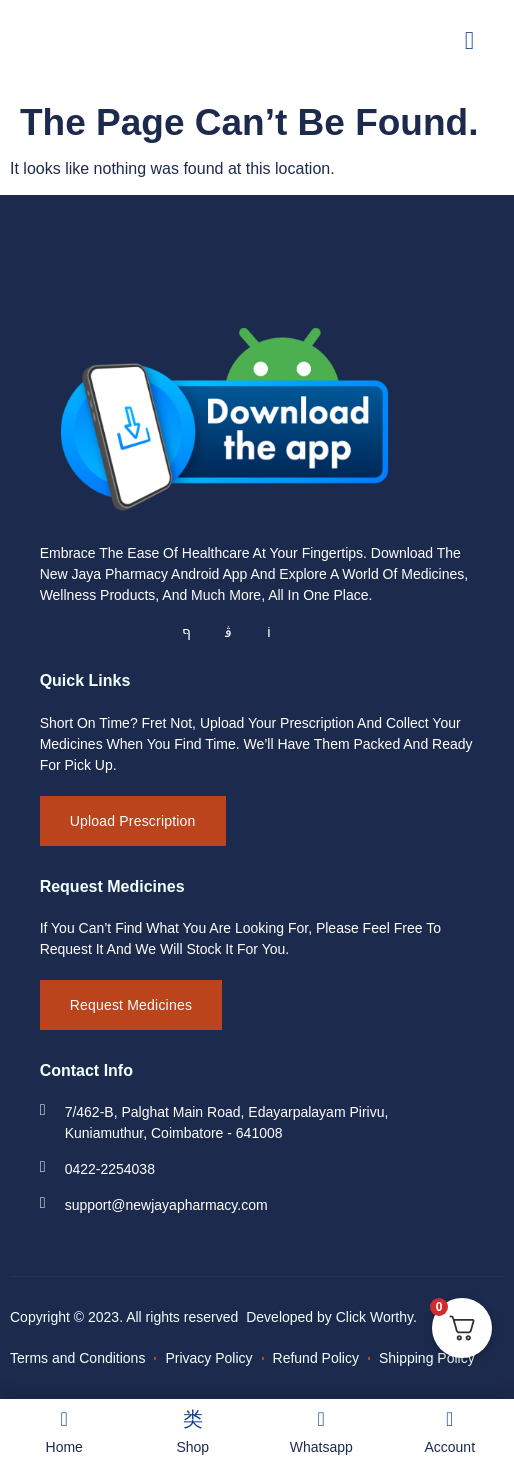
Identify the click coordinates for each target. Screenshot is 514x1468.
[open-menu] (469, 40)
